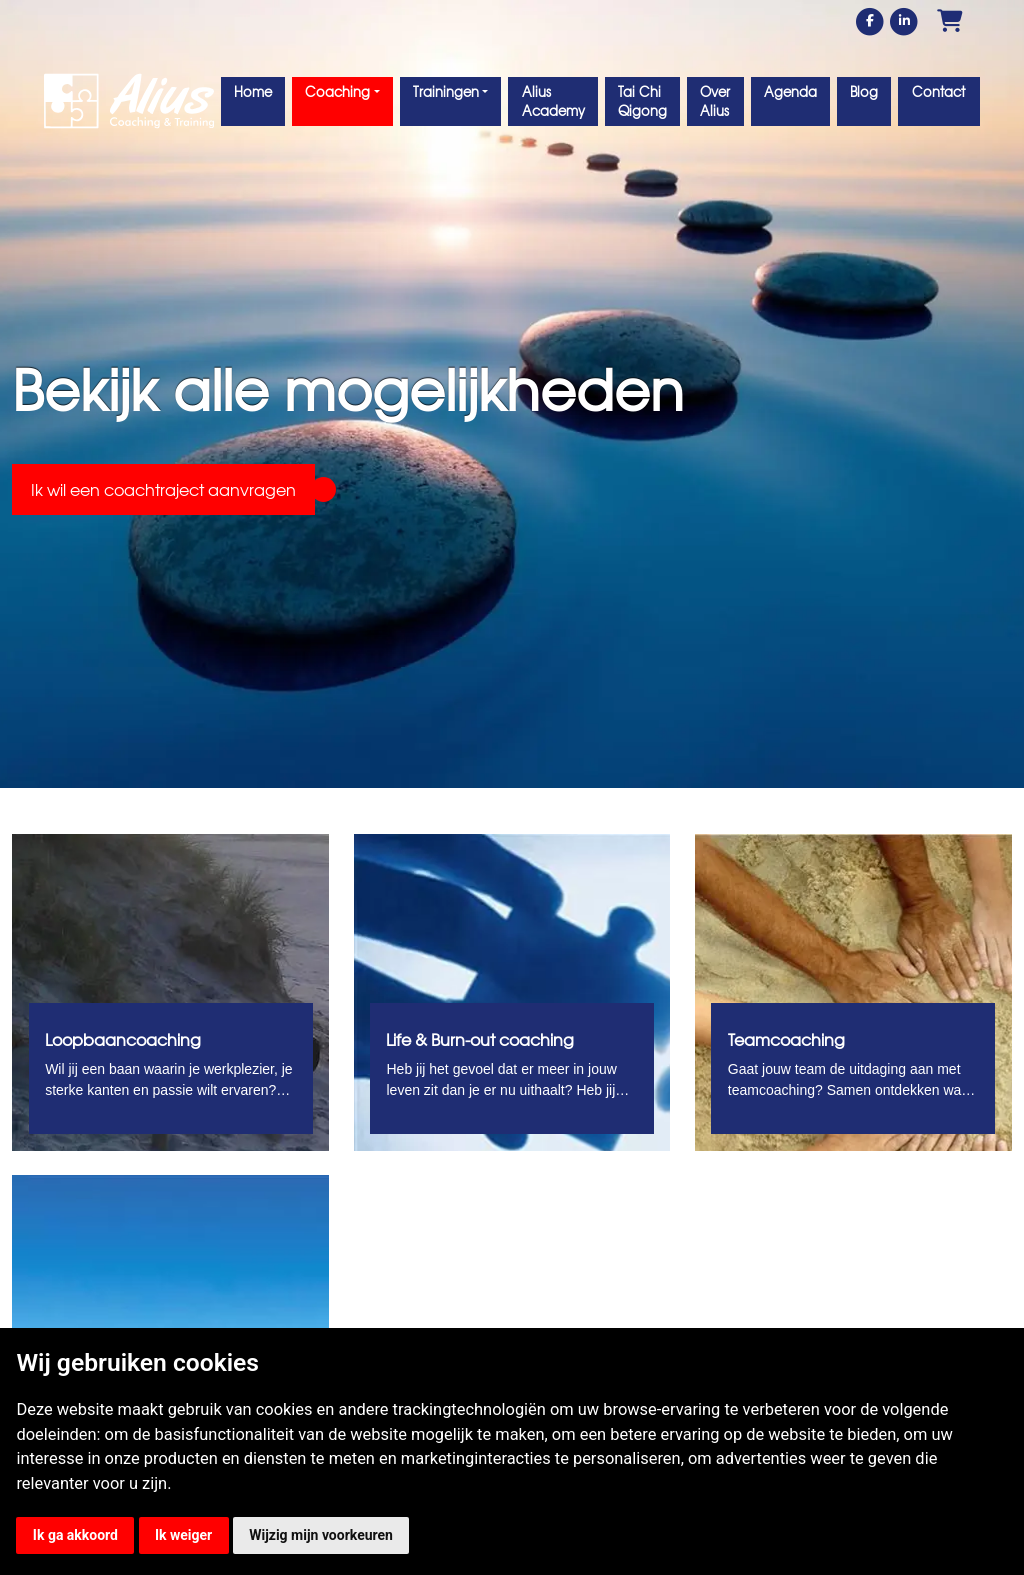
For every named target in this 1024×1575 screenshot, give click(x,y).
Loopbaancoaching (123, 1039)
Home (253, 91)
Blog (864, 91)
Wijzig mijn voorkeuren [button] (321, 1535)
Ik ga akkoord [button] (75, 1535)
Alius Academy (553, 101)
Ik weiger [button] (183, 1535)
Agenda (790, 91)
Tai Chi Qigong (642, 101)
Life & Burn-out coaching (480, 1039)
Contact (938, 91)
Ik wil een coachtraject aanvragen (163, 489)
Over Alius (715, 101)
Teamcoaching (786, 1039)
